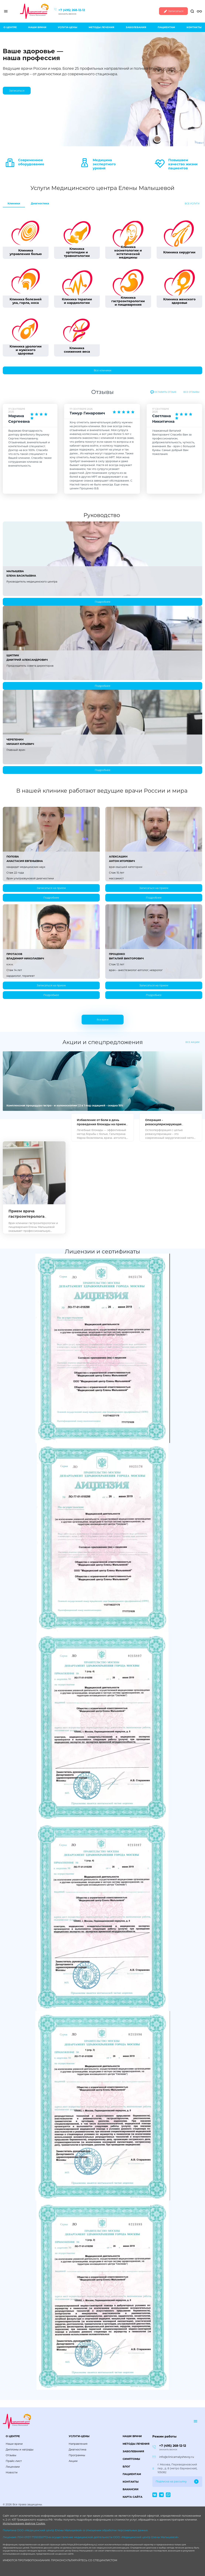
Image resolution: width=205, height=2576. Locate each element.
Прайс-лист (14, 2461)
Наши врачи (37, 27)
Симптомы (131, 2459)
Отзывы (11, 2455)
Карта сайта (132, 2497)
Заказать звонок (67, 14)
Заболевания (136, 27)
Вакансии (131, 2489)
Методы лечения (101, 27)
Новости (12, 2472)
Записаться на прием (51, 888)
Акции (73, 2461)
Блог (126, 2466)
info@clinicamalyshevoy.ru (176, 2457)
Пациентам (166, 27)
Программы (77, 2455)
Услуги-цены (67, 27)
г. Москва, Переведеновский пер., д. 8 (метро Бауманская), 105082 (177, 2468)
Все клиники (102, 370)
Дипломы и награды (19, 2449)
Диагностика (40, 203)
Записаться (173, 11)
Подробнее (102, 601)
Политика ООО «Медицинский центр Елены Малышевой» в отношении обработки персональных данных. (75, 2530)
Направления (78, 2443)
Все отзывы (191, 392)
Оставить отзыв (163, 392)
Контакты (194, 27)
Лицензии (13, 2466)
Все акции (192, 1042)
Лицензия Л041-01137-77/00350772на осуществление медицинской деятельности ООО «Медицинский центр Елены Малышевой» (91, 2537)
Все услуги (192, 203)
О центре (10, 27)
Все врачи (102, 1019)
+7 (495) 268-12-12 (71, 10)
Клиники (14, 203)
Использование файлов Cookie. (24, 2523)
